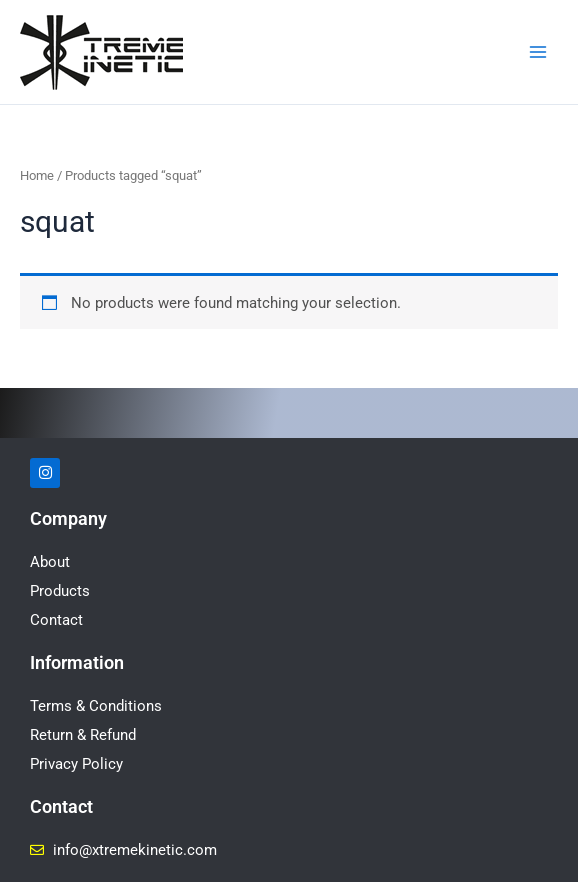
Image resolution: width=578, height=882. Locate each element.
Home (37, 175)
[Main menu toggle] (538, 52)
